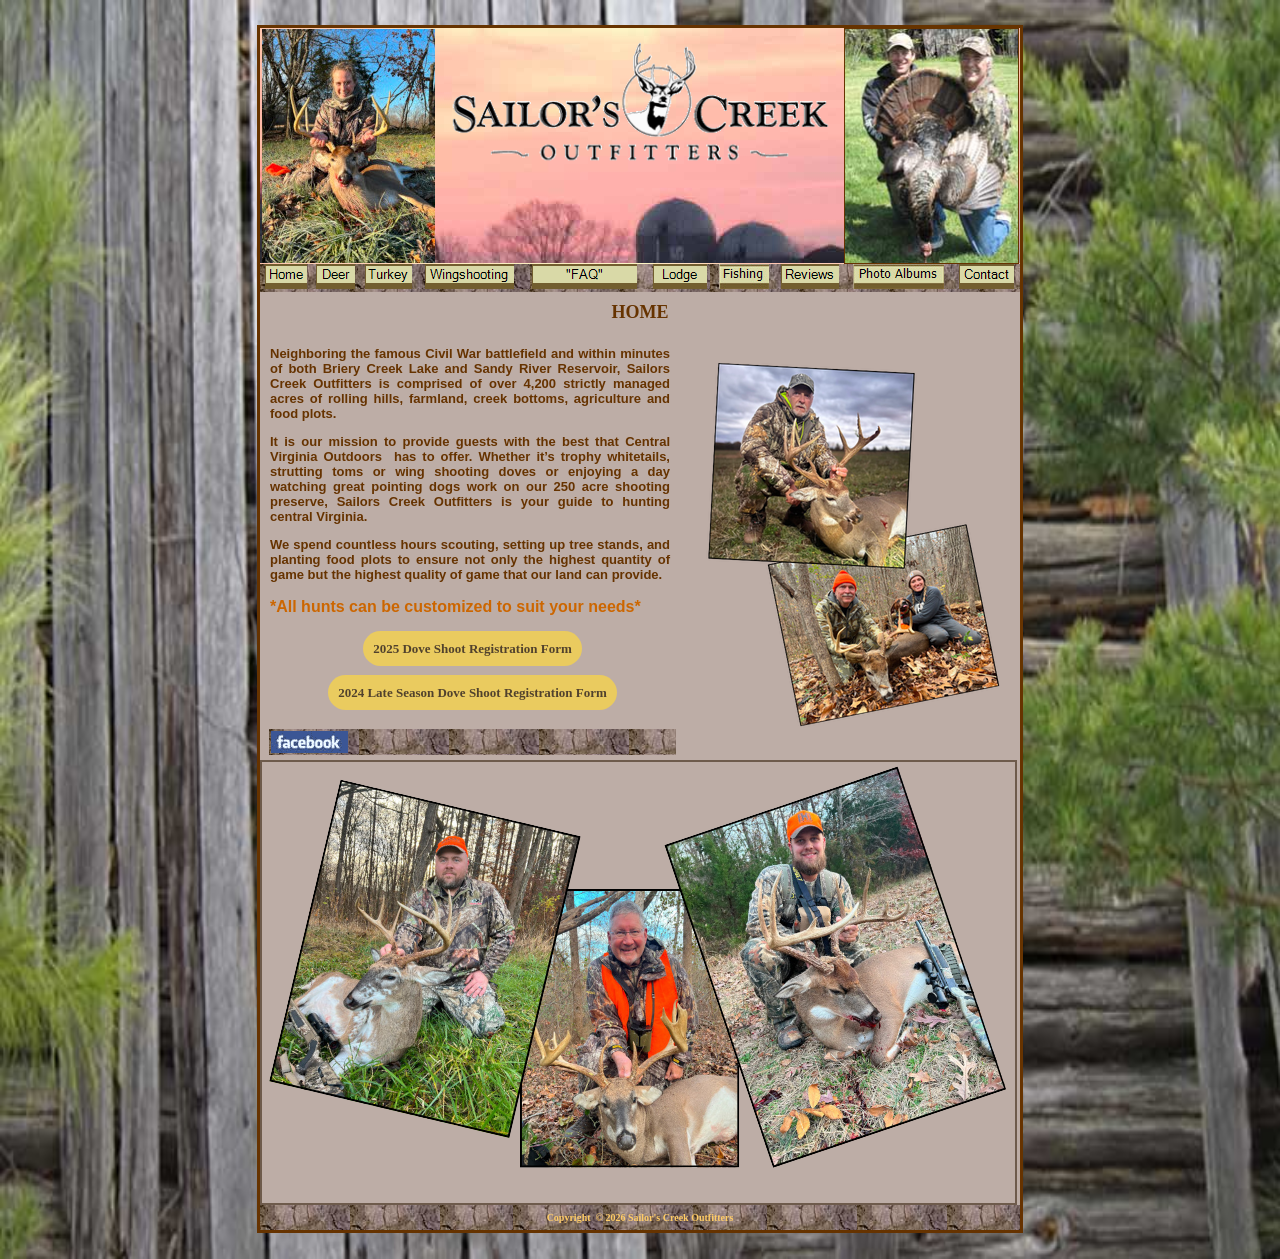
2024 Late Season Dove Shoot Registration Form (472, 692)
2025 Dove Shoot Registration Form (472, 648)
